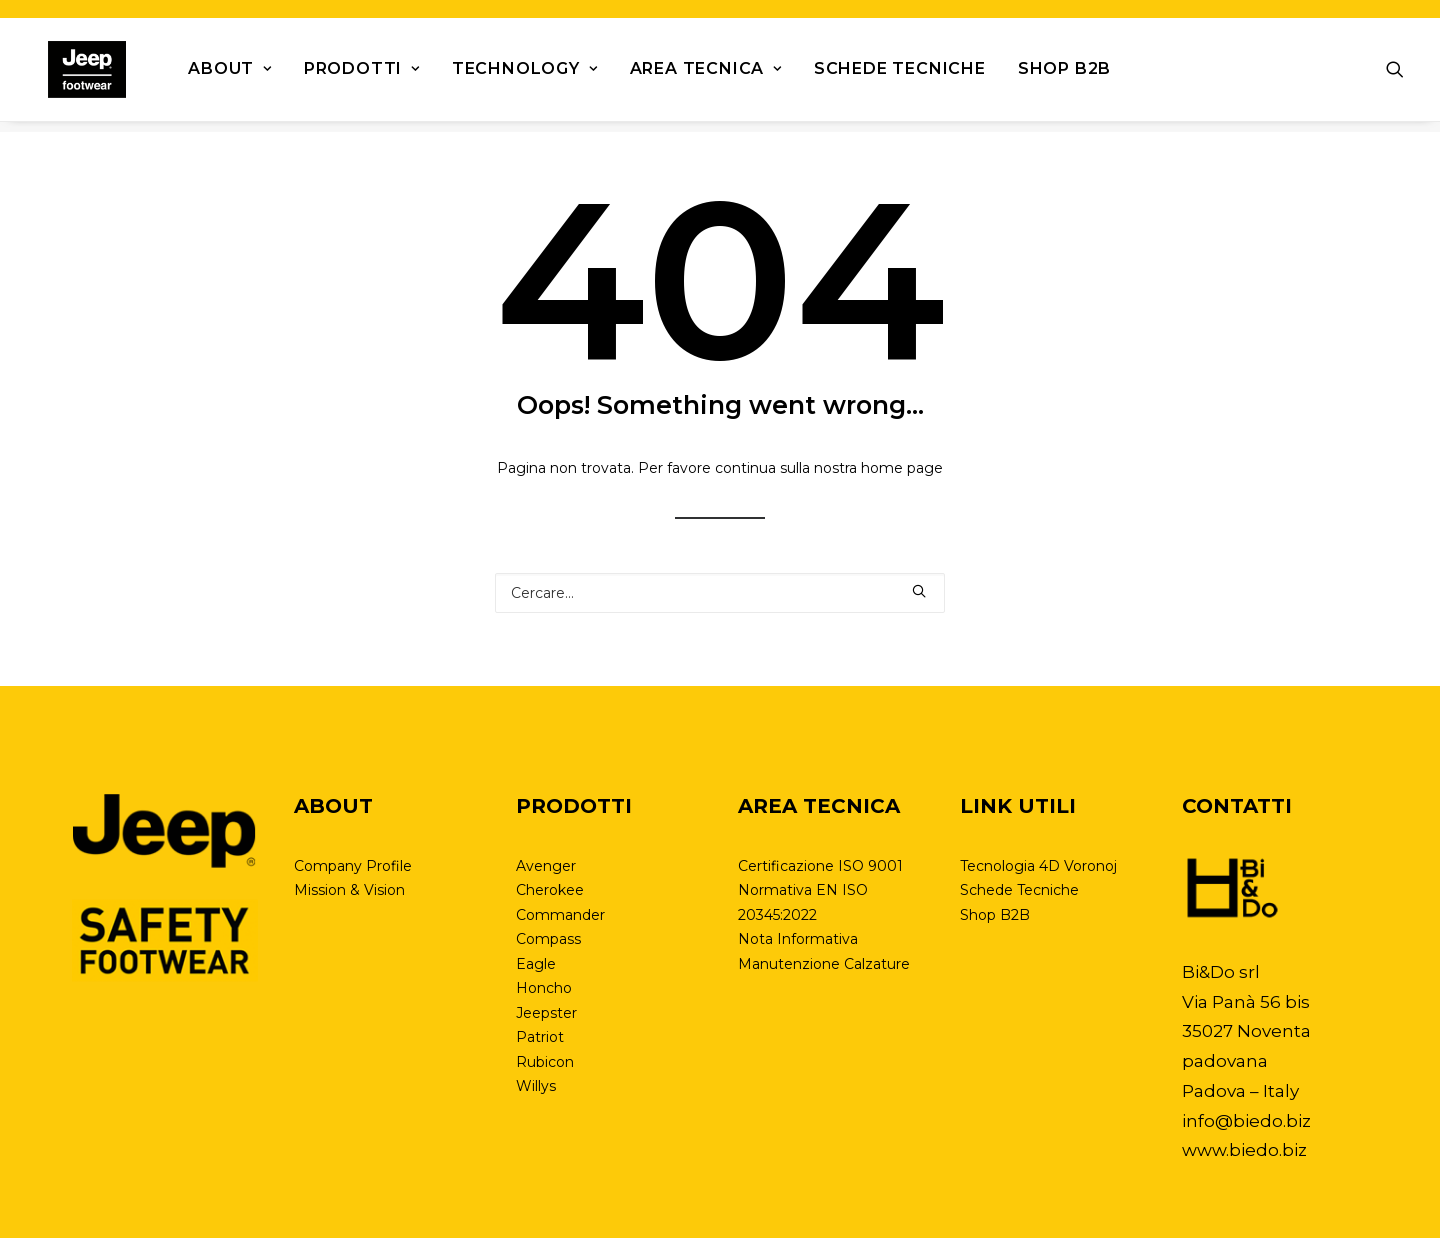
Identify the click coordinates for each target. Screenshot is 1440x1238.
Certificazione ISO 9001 (820, 866)
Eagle (536, 964)
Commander (560, 915)
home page (902, 469)
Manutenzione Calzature (824, 964)
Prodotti (342, 74)
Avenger (546, 866)
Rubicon (545, 1062)
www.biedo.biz (1244, 1150)
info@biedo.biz (1246, 1121)
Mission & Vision (349, 890)
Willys (536, 1086)
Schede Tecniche (880, 74)
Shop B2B (1044, 74)
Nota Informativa (798, 939)
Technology (505, 74)
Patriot (540, 1037)
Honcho (544, 988)
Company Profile (353, 866)
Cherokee (550, 890)
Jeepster (546, 1013)
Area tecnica (686, 74)
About (211, 74)
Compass (548, 939)
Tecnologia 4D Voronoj (1038, 866)
